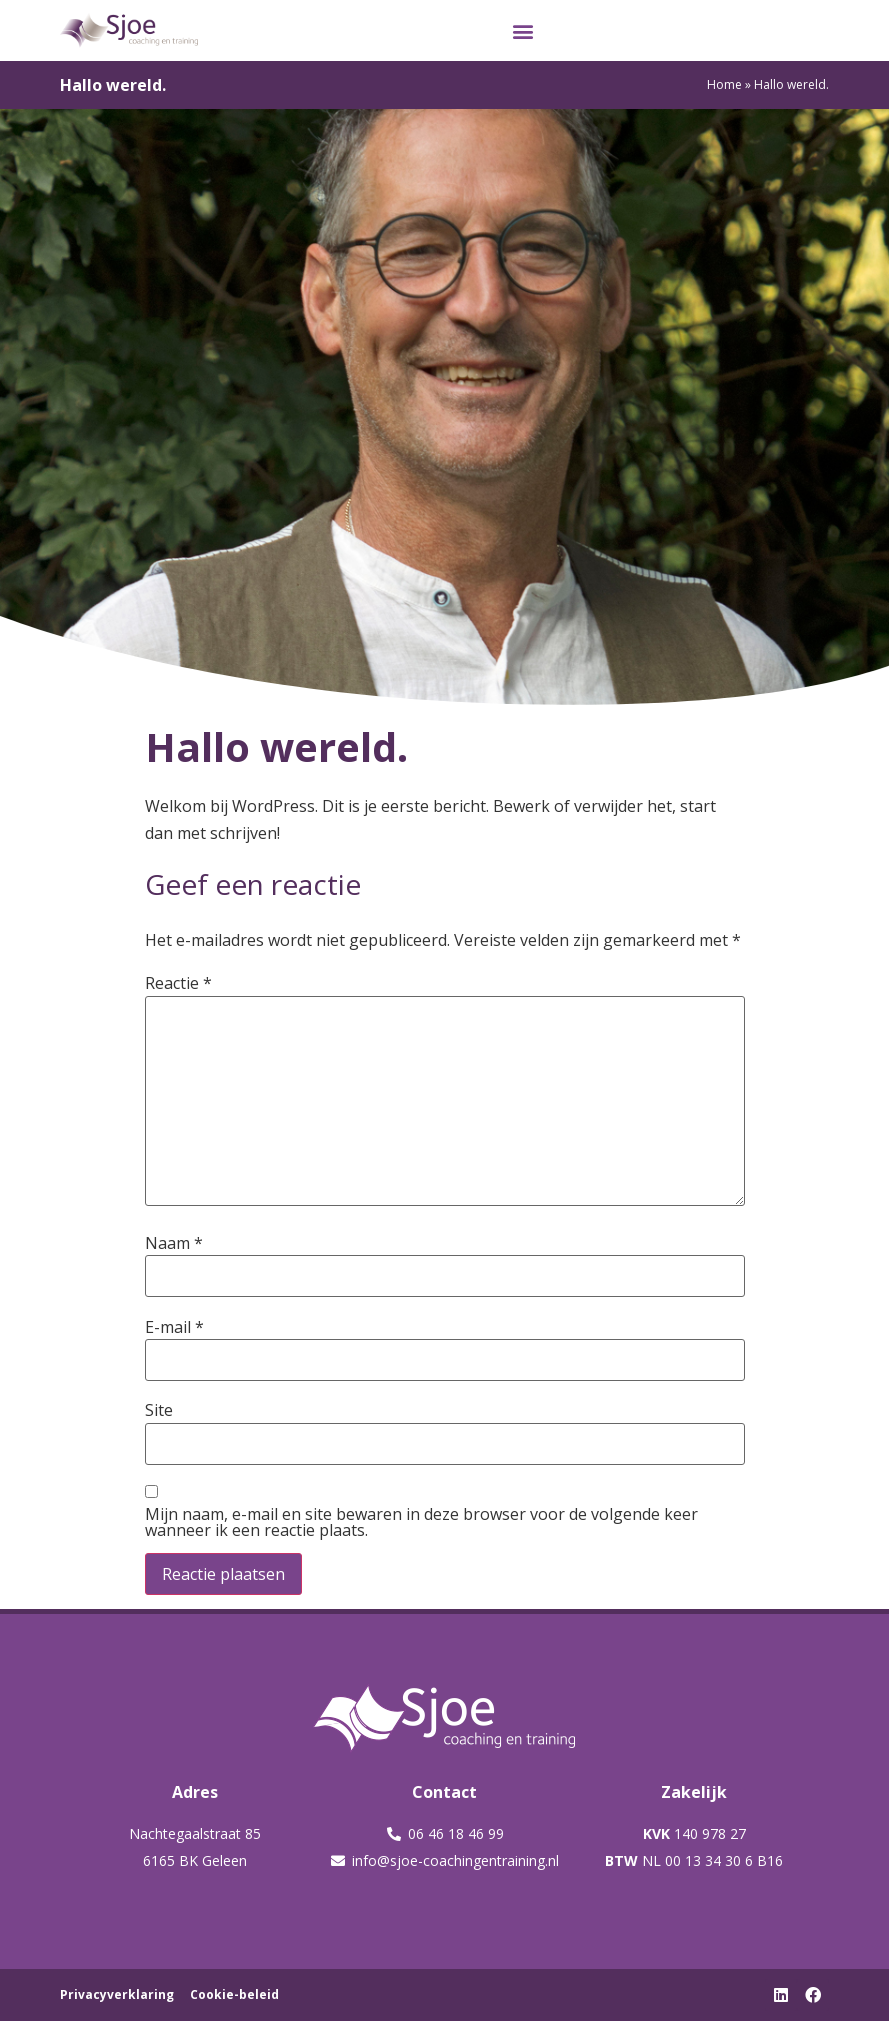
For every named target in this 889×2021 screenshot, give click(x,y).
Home (724, 84)
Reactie (178, 983)
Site (159, 1410)
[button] (523, 30)
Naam (174, 1243)
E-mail (174, 1327)
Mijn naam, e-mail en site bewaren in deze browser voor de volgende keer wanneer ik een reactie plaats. (421, 1522)
